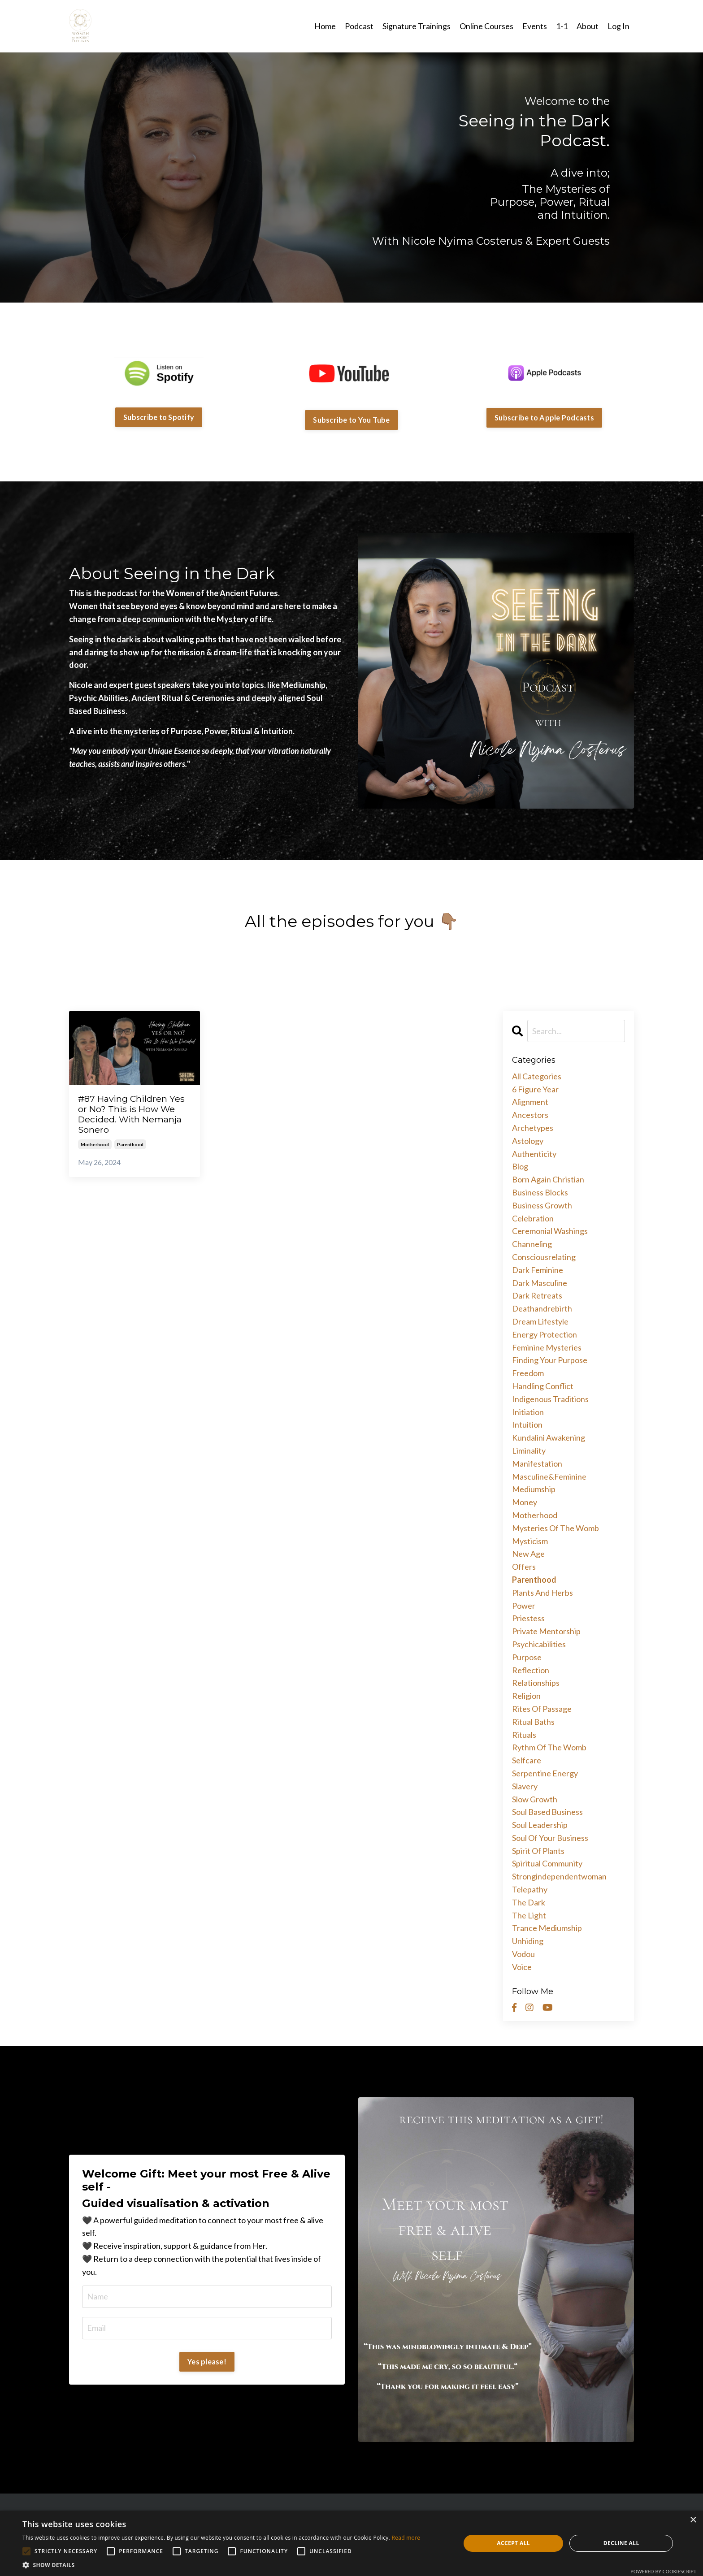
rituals (524, 1734)
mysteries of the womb (555, 1528)
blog (520, 1166)
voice (522, 1966)
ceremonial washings (550, 1231)
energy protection (544, 1334)
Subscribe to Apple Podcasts (544, 417)
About (588, 25)
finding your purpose (549, 1360)
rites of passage (542, 1708)
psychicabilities (539, 1644)
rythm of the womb (549, 1747)
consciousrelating (544, 1256)
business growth (542, 1205)
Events (534, 25)
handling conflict (542, 1385)
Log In (618, 25)
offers (524, 1566)
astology (527, 1140)
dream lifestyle (540, 1321)
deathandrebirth (542, 1308)
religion (526, 1695)
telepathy (529, 1889)
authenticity (534, 1153)
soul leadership (540, 1824)
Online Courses (486, 25)
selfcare (526, 1760)
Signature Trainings (416, 25)
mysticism (530, 1541)
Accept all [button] (513, 2543)
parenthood (130, 1148)
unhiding (527, 1940)
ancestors (530, 1114)
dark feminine (537, 1269)
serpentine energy (545, 1773)
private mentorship (546, 1631)
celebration (533, 1218)
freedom (528, 1372)
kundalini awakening (548, 1437)
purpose (527, 1657)
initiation (528, 1411)
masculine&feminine (549, 1476)
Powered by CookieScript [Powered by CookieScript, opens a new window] (663, 2571)
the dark (528, 1902)
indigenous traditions (550, 1398)
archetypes (532, 1127)
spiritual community (547, 1863)
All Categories (536, 1076)
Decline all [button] (621, 2543)
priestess (528, 1618)
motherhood (95, 1148)
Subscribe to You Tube (351, 419)
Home (325, 25)
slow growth (534, 1799)
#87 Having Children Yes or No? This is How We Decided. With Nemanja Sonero (130, 1116)
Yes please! (206, 2361)
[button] (221, 2564)
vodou (523, 1953)
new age (528, 1553)
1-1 (562, 25)
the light (529, 1915)
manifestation (537, 1463)
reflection (530, 1670)
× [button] (693, 2520)
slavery (525, 1786)
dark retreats (537, 1295)
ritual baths (533, 1721)
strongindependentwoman (559, 1876)
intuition (527, 1424)
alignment (530, 1102)
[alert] (351, 2543)
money (524, 1502)
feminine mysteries (546, 1347)
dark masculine (539, 1282)
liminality (529, 1450)
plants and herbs (542, 1592)
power (523, 1605)
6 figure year (535, 1089)
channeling (532, 1243)
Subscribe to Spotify (158, 416)
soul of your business (550, 1837)
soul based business (547, 1811)
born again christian (548, 1179)
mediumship (533, 1489)
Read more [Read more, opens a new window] (405, 2537)
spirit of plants (538, 1850)
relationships (536, 1682)
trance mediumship (547, 1928)
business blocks (540, 1192)
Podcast (359, 25)
